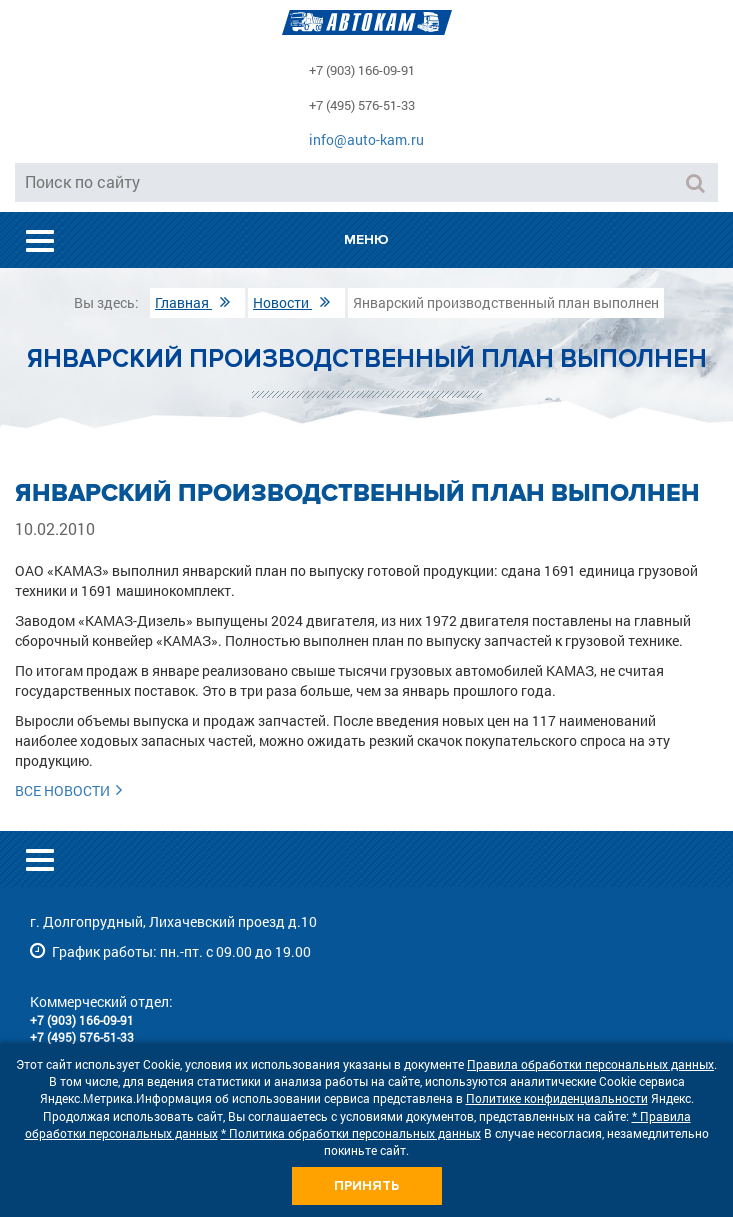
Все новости (72, 790)
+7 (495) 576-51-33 (362, 105)
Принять (366, 1185)
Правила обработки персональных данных (590, 1064)
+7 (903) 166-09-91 (362, 70)
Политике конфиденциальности (557, 1098)
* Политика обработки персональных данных (351, 1133)
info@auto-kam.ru (366, 139)
